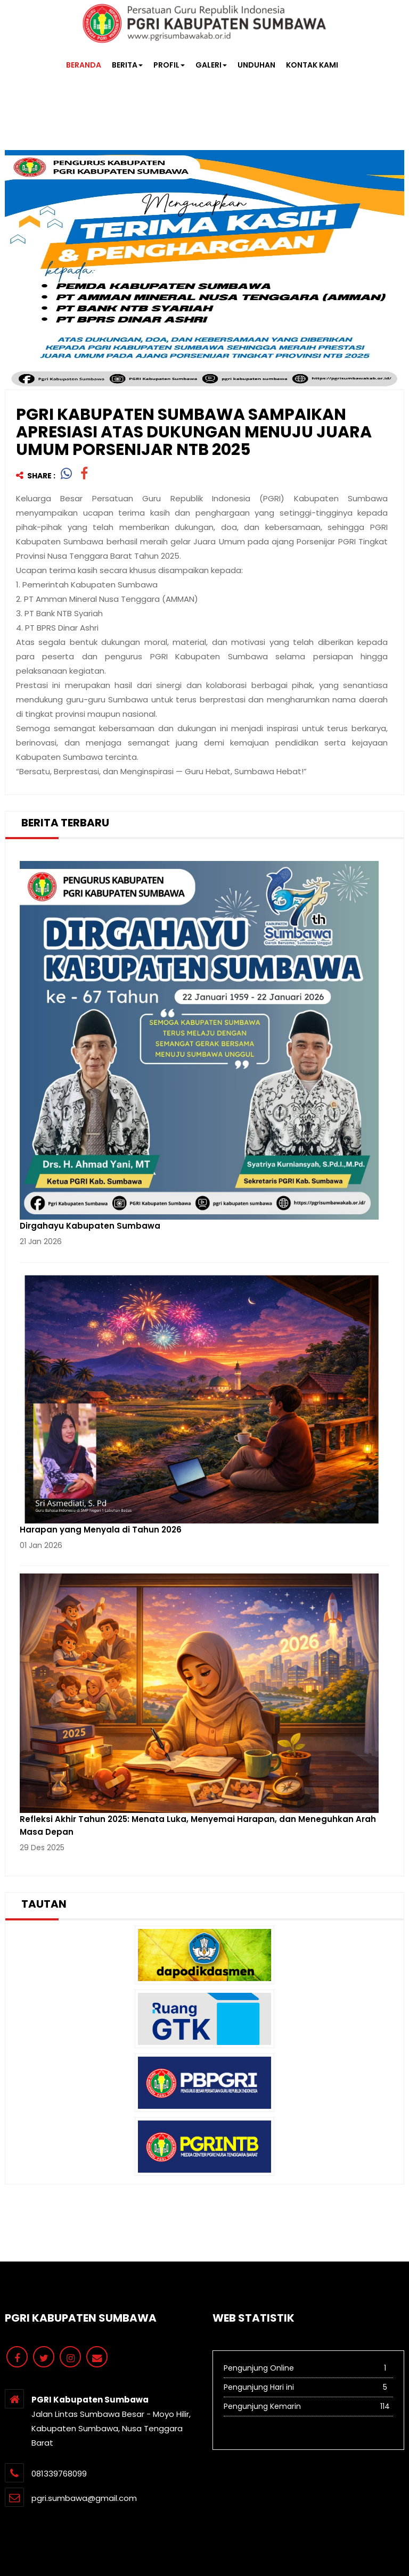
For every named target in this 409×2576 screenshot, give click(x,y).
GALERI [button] (211, 65)
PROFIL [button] (169, 65)
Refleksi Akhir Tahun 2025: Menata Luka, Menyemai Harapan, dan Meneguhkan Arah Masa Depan (198, 1825)
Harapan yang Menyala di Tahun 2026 (101, 1529)
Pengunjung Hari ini (308, 2386)
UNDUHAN (256, 65)
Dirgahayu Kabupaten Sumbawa (90, 1225)
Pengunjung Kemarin (308, 2406)
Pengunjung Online (308, 2367)
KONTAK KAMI (312, 65)
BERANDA (83, 65)
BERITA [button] (127, 65)
